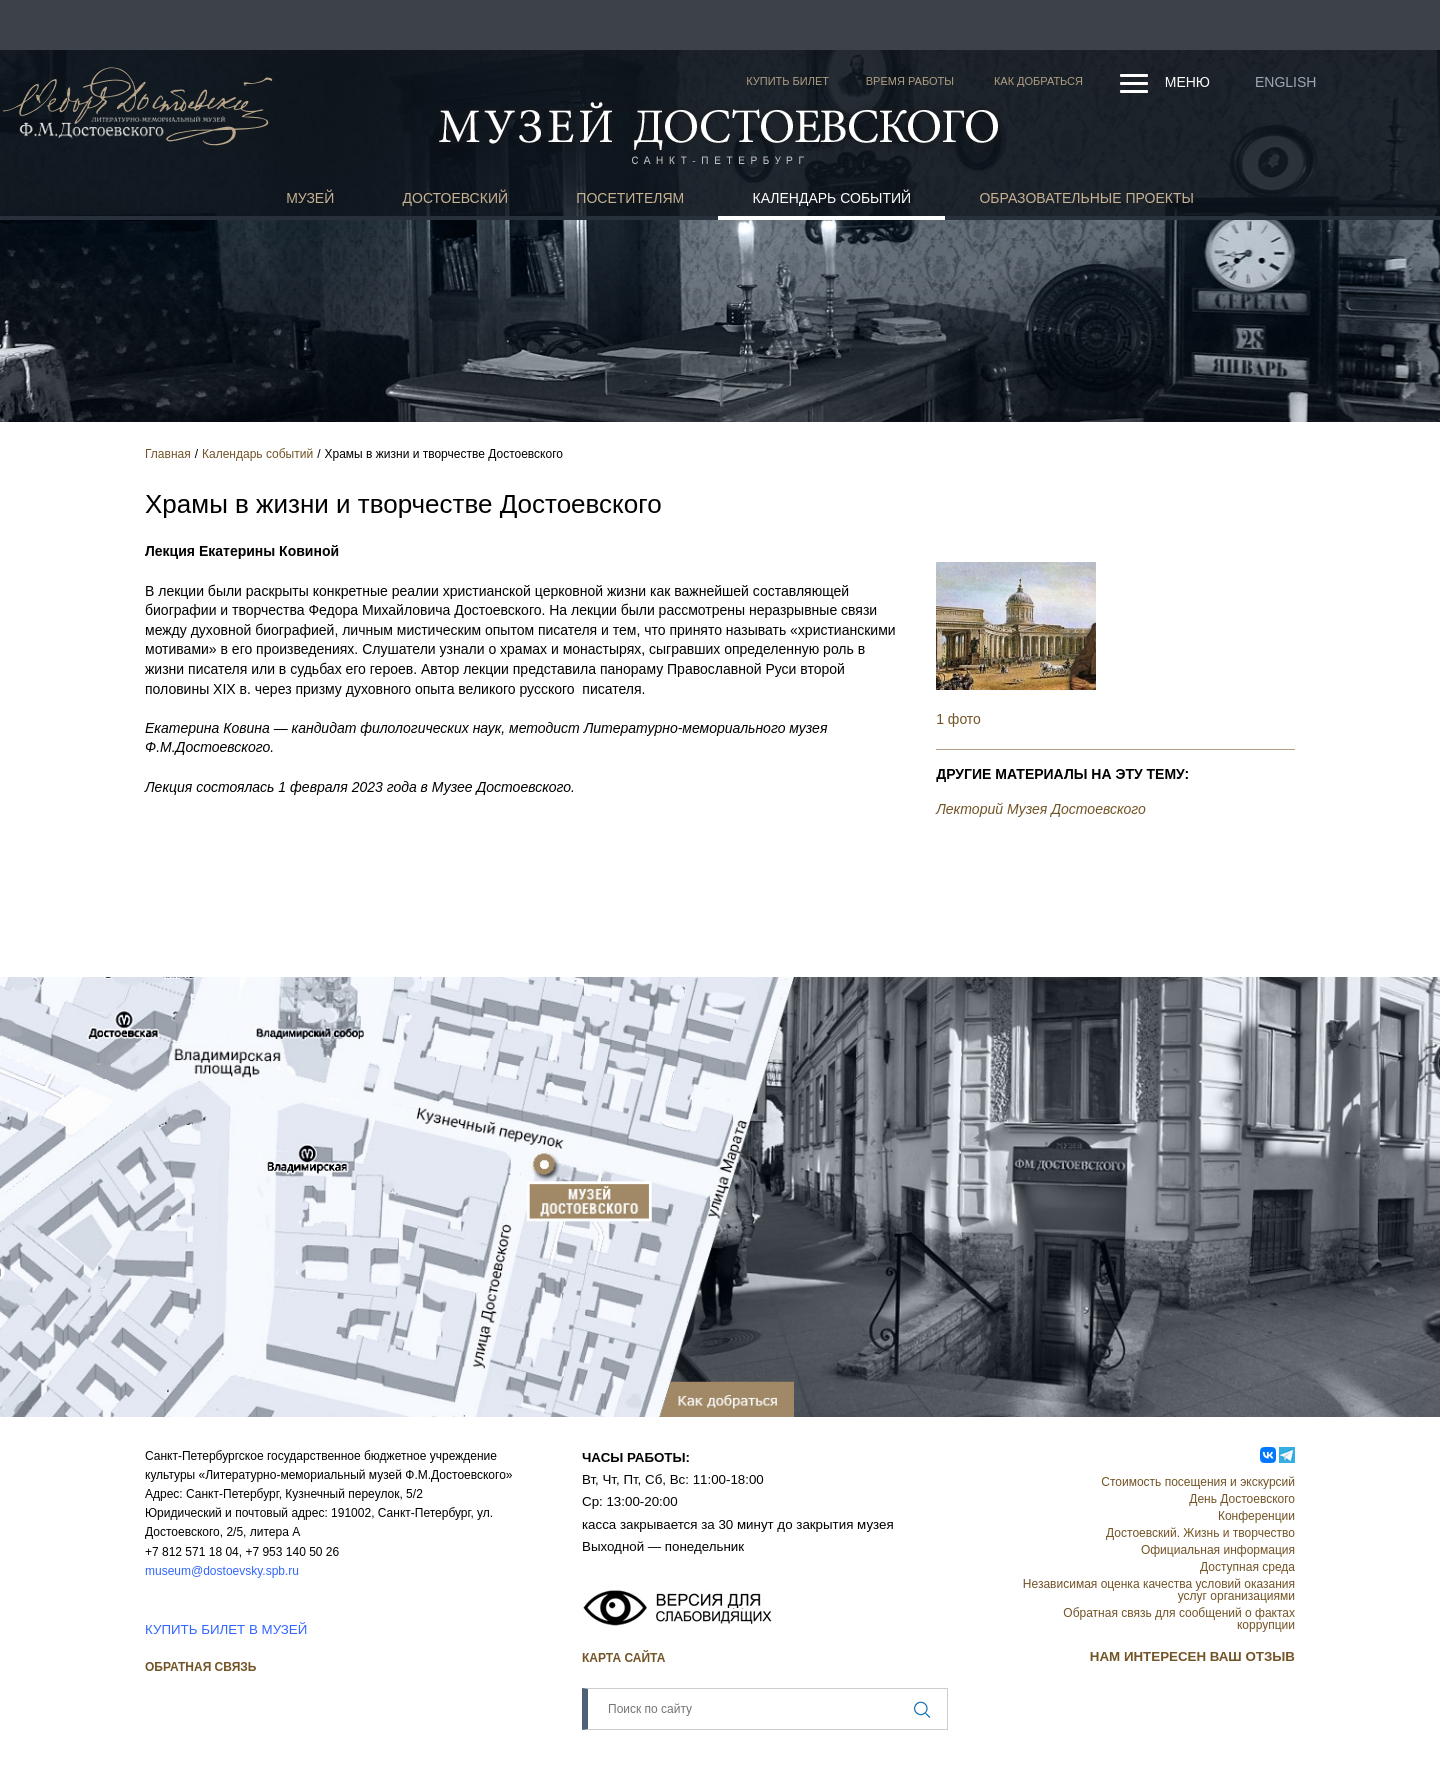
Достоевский (455, 198)
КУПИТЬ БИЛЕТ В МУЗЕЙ (226, 1629)
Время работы (910, 81)
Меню (1187, 82)
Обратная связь (200, 1667)
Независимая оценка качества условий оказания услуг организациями (1159, 1590)
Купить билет (787, 81)
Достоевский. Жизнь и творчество (1200, 1533)
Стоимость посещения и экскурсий (1198, 1482)
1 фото (958, 719)
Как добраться (1038, 81)
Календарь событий (832, 198)
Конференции (1256, 1516)
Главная (168, 454)
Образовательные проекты (1086, 198)
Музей (310, 198)
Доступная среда (1247, 1567)
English (1285, 82)
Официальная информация (1218, 1550)
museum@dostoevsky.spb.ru (222, 1571)
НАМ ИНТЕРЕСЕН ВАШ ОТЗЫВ (1192, 1656)
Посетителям (630, 198)
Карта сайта (623, 1658)
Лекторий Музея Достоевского (1041, 809)
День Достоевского (1242, 1499)
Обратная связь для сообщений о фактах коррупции (1179, 1619)
